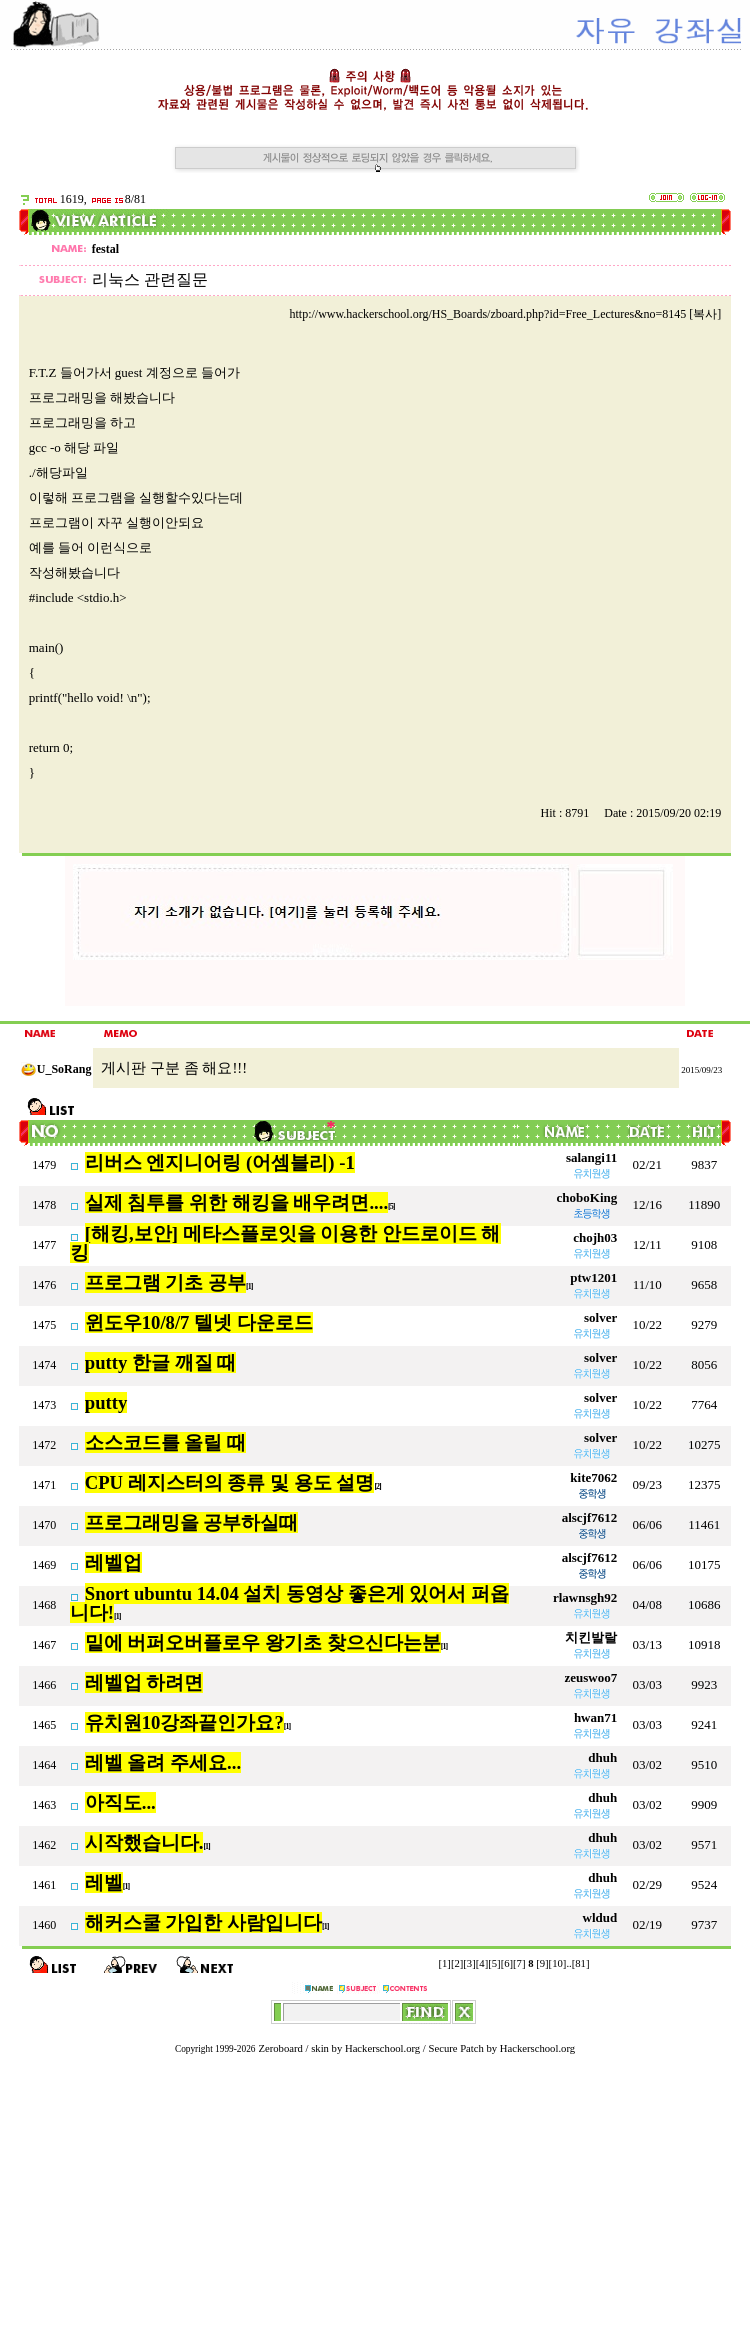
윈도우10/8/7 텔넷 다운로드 (199, 1322)
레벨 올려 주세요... (163, 1762)
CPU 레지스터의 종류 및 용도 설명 (230, 1482)
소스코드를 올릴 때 (165, 1442)
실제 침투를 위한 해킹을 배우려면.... (236, 1202)
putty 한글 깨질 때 (161, 1362)
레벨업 (113, 1562)
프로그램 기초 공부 (165, 1282)
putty (106, 1402)
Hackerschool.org (382, 2048)
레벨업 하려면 (144, 1682)
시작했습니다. (144, 1842)
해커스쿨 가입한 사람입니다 (203, 1922)
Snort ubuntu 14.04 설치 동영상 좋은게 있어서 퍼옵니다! (289, 1603)
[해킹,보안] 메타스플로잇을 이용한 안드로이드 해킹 (285, 1243)
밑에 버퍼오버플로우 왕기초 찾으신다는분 (263, 1642)
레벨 (104, 1882)
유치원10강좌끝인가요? (184, 1722)
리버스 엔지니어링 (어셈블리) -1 (220, 1162)
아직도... (120, 1802)
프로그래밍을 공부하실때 (192, 1522)
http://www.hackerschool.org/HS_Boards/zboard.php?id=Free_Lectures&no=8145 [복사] (505, 314)
